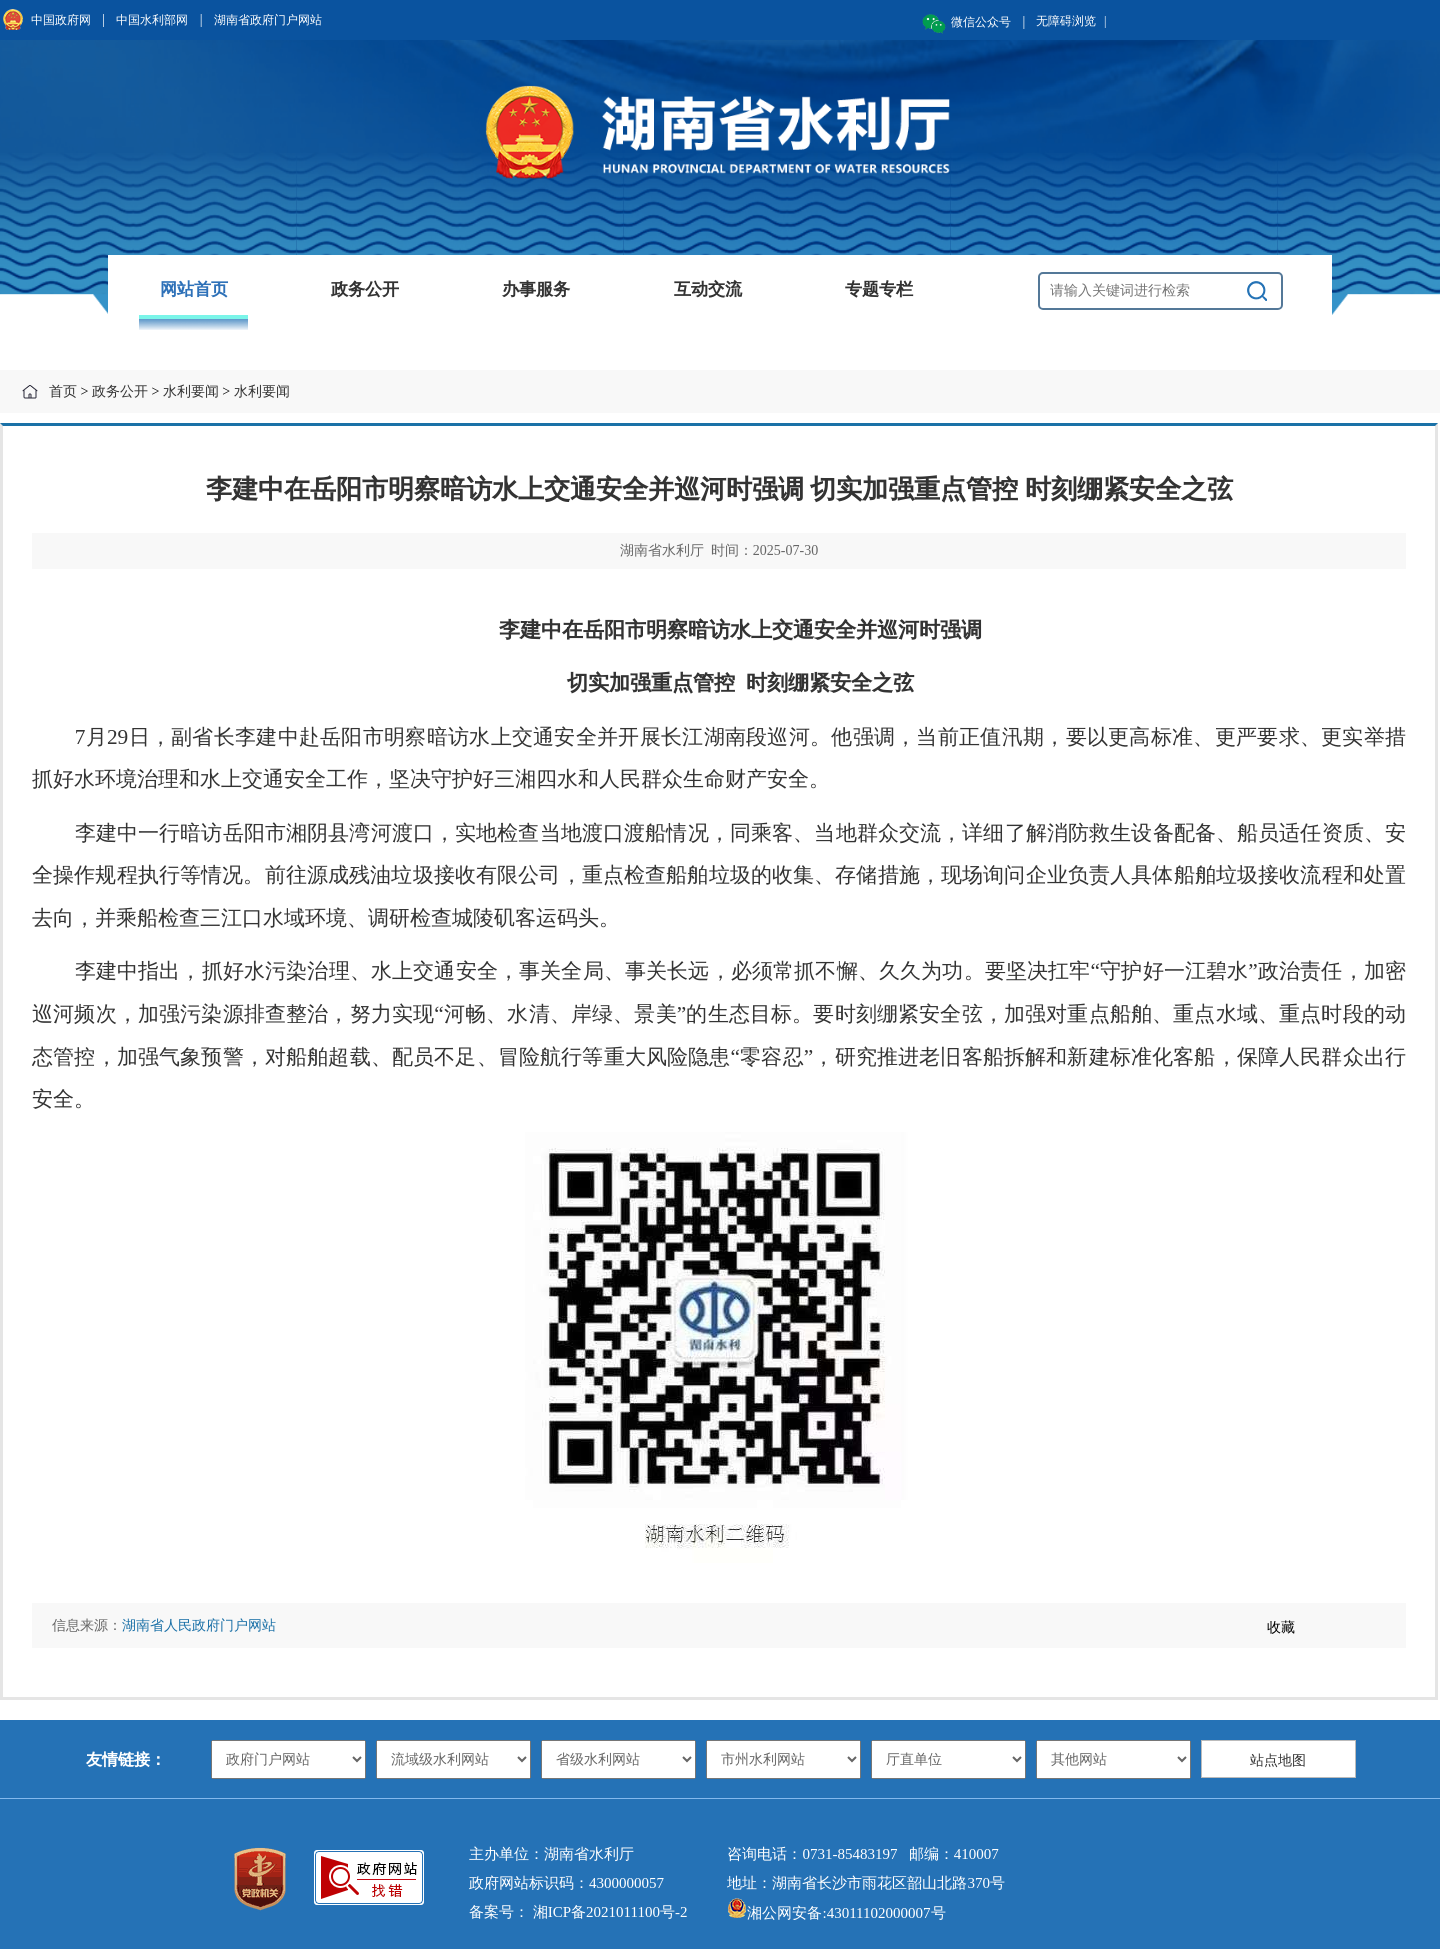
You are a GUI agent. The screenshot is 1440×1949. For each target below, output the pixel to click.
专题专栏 (879, 289)
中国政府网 (61, 20)
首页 (63, 391)
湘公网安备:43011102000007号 (836, 1913)
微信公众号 (981, 22)
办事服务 (536, 289)
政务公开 (365, 289)
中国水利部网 (152, 20)
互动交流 (708, 289)
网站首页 (194, 289)
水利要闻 (191, 391)
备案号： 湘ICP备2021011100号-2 (578, 1912)
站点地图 (1278, 1760)
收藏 (1281, 1627)
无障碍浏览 (1071, 21)
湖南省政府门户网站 (268, 20)
